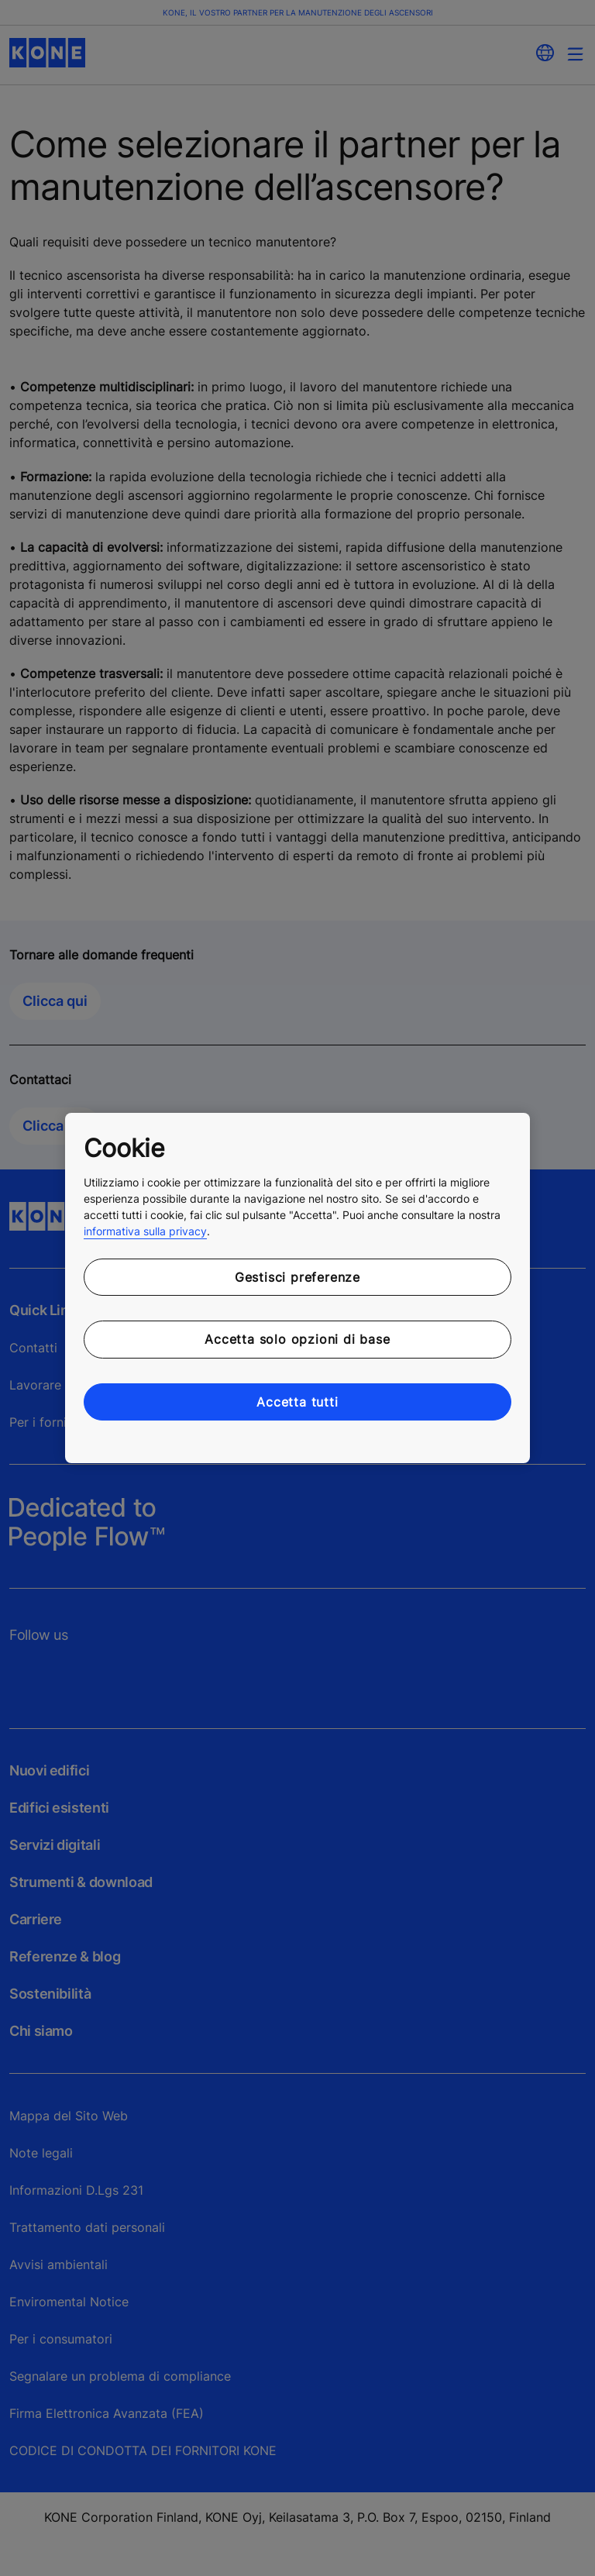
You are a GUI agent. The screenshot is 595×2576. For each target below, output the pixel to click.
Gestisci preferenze (297, 1277)
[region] (297, 1288)
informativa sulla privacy (145, 1231)
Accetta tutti (297, 1402)
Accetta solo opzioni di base (297, 1339)
